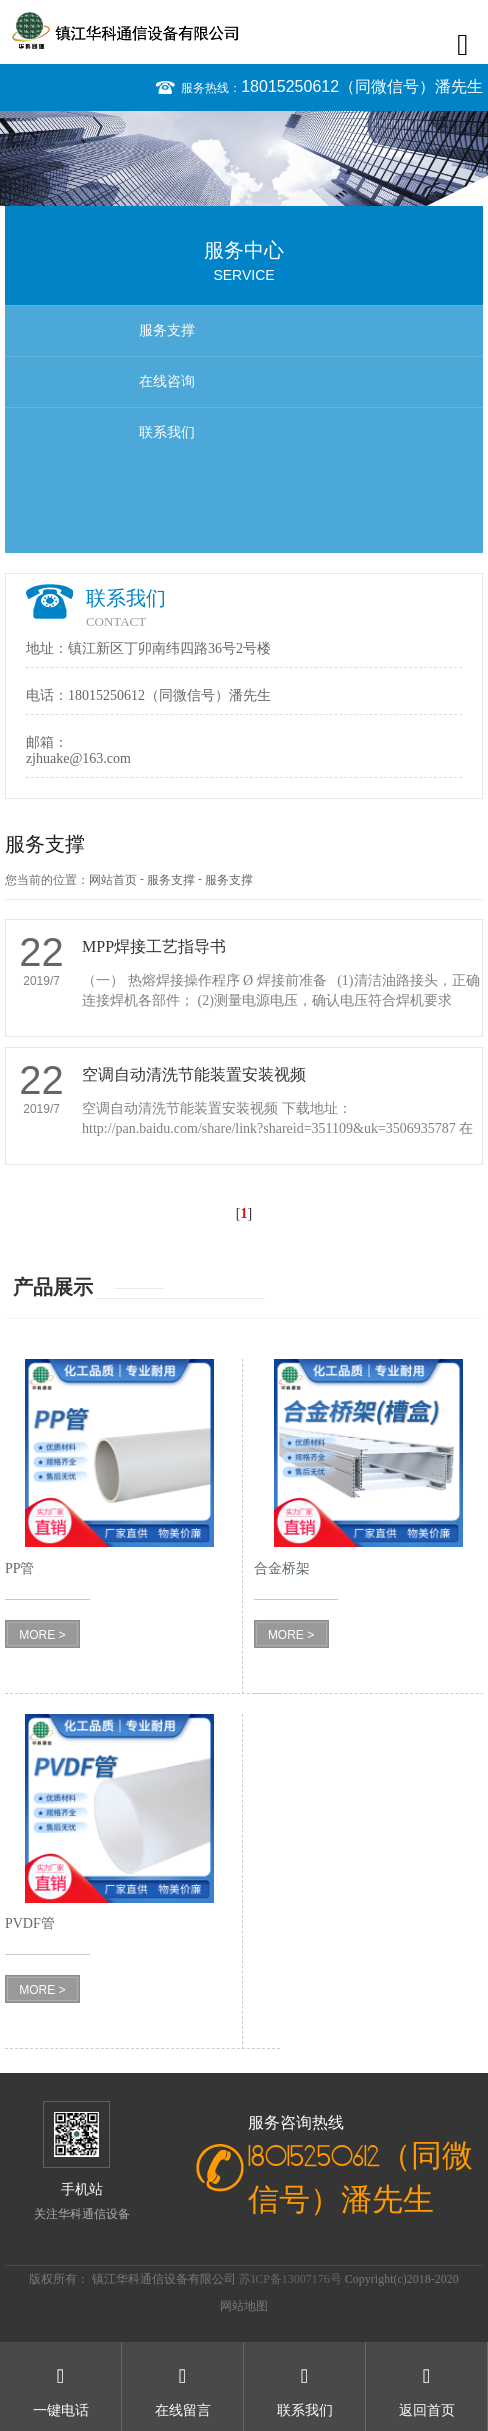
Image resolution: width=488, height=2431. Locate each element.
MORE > (42, 1635)
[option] (244, 158)
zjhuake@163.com (78, 758)
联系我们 (167, 432)
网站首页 (113, 880)
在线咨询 (167, 381)
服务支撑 (167, 330)
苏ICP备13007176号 (292, 2279)
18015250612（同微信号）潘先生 (362, 86)
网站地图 (244, 2306)
